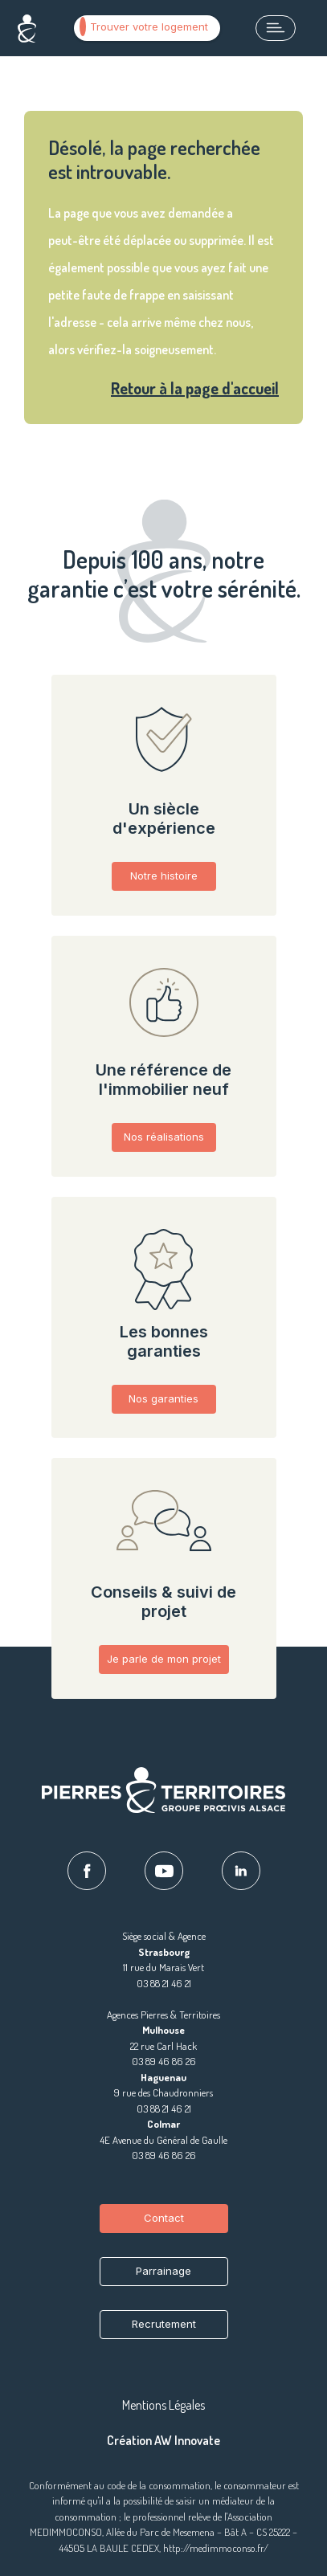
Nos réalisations (164, 1136)
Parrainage (163, 2270)
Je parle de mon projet (164, 1658)
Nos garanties (163, 1398)
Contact (164, 2217)
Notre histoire (164, 875)
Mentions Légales (163, 2405)
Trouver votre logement (144, 26)
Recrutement (164, 2323)
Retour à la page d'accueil (195, 388)
